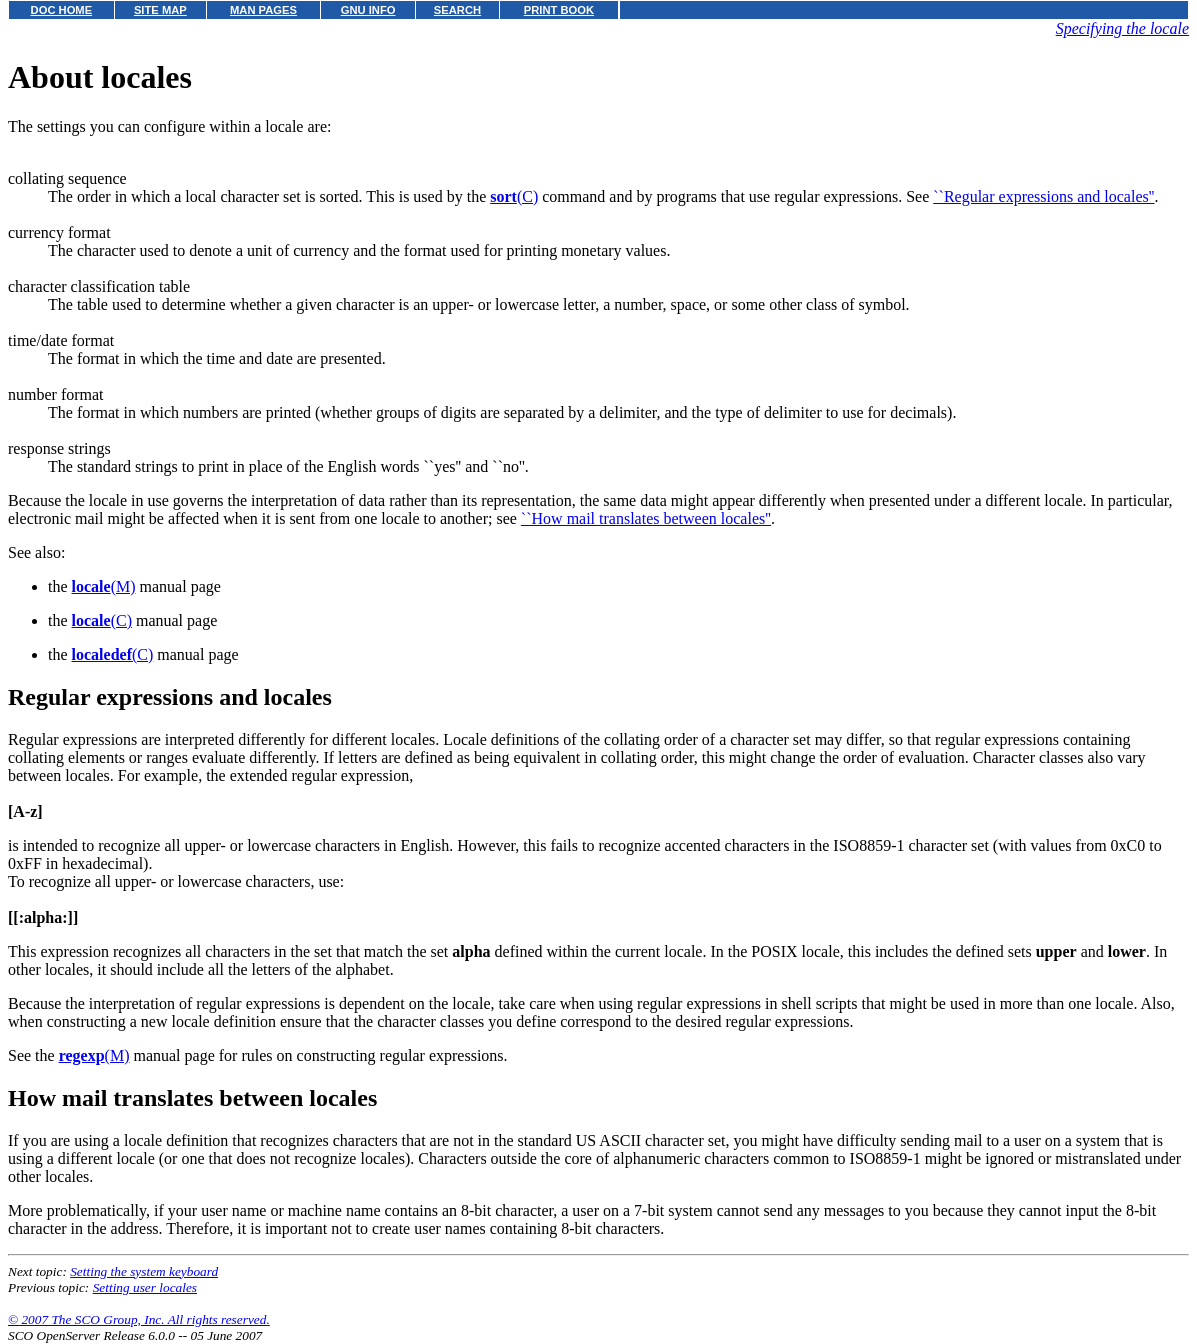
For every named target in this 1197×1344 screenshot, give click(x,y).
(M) (104, 586)
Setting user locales (145, 1287)
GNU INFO (368, 10)
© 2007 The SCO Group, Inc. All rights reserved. (139, 1319)
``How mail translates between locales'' (646, 518)
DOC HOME (62, 10)
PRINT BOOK (559, 10)
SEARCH (457, 10)
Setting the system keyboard (144, 1271)
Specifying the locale (1122, 28)
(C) (514, 196)
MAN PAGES (263, 10)
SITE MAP (160, 10)
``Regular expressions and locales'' (1043, 196)
